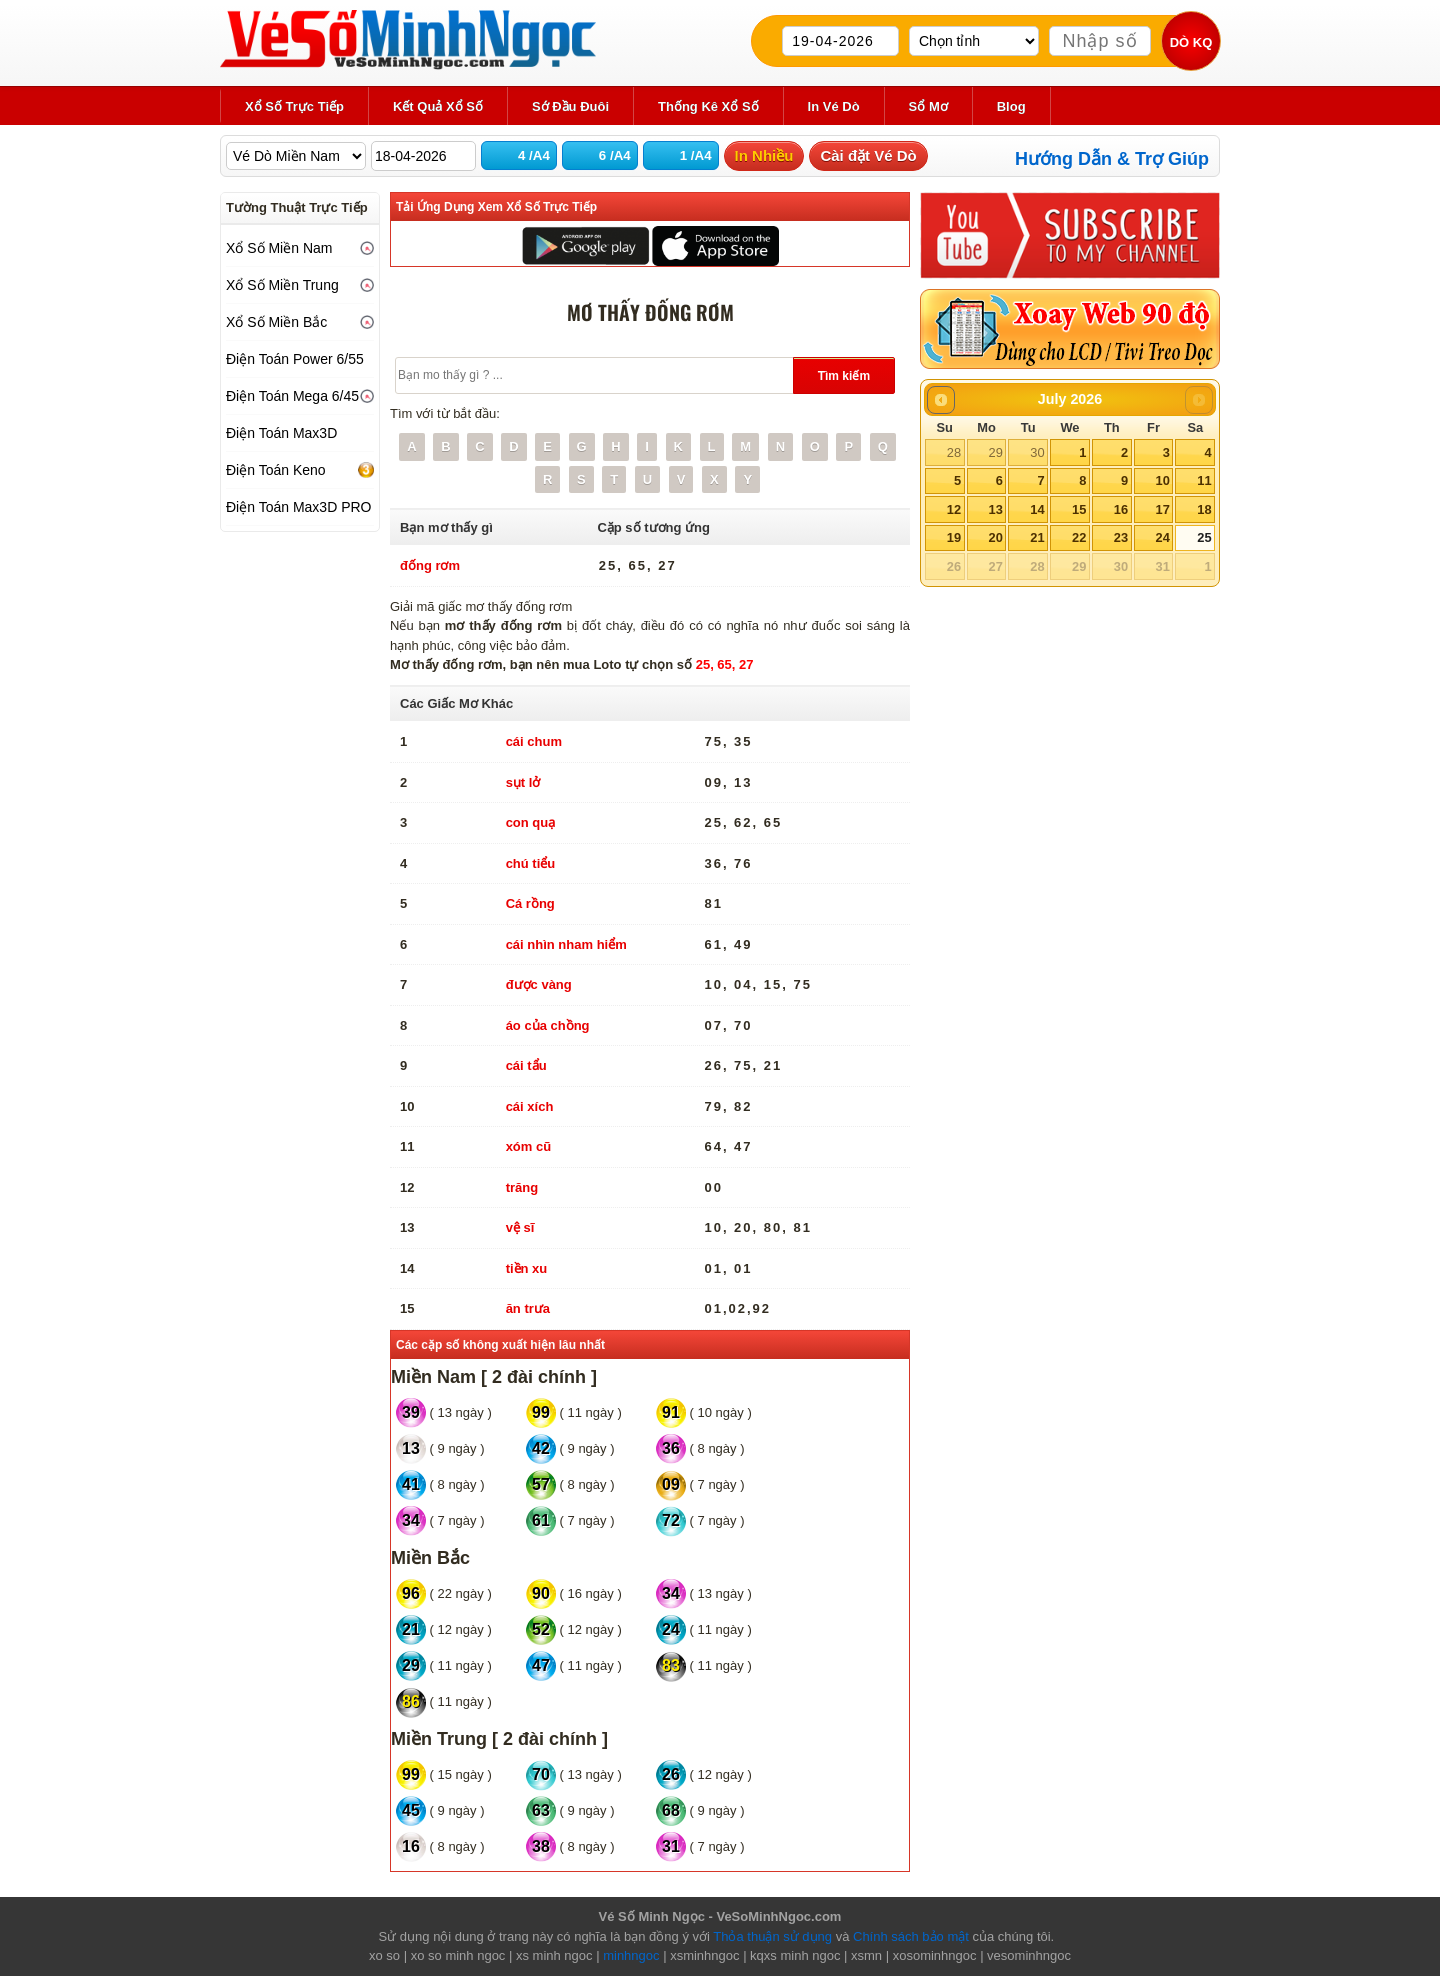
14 (1037, 509)
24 (1162, 537)
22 (1079, 537)
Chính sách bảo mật (911, 1936)
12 (954, 509)
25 (1204, 537)
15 (1079, 509)
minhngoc (631, 1955)
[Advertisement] (300, 842)
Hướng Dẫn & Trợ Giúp (1112, 159)
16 (1121, 509)
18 (1204, 509)
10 (1162, 480)
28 (954, 452)
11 (1204, 480)
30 (1037, 452)
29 (995, 452)
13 (995, 509)
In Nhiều (764, 155)
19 (954, 537)
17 (1162, 509)
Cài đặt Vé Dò (868, 155)
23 (1121, 537)
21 (1037, 537)
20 (995, 537)
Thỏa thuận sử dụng (772, 1936)
